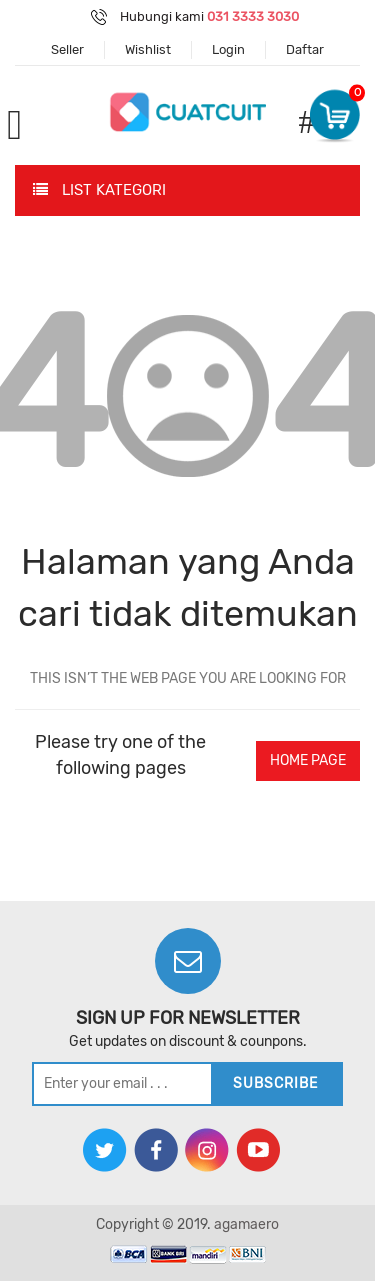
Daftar (305, 49)
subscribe (275, 1083)
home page (308, 760)
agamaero (246, 1224)
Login (228, 49)
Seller (67, 49)
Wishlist (148, 49)
